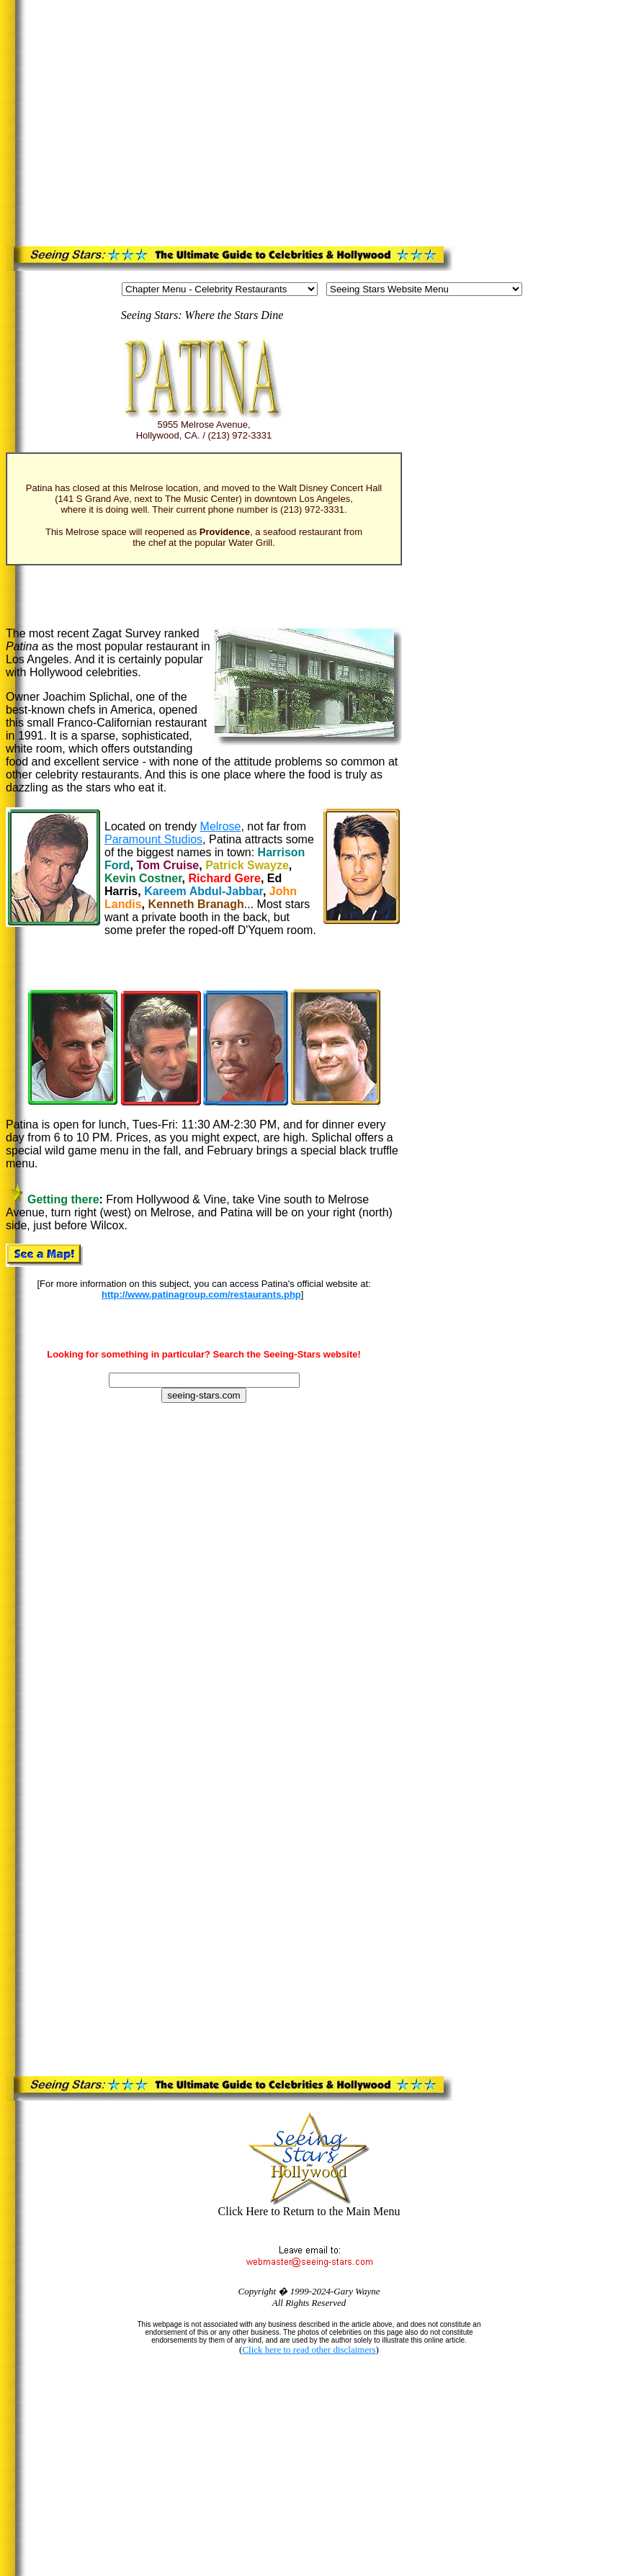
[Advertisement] (238, 120)
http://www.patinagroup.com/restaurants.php (201, 1294)
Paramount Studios (153, 839)
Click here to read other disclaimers (308, 2349)
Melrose (220, 826)
